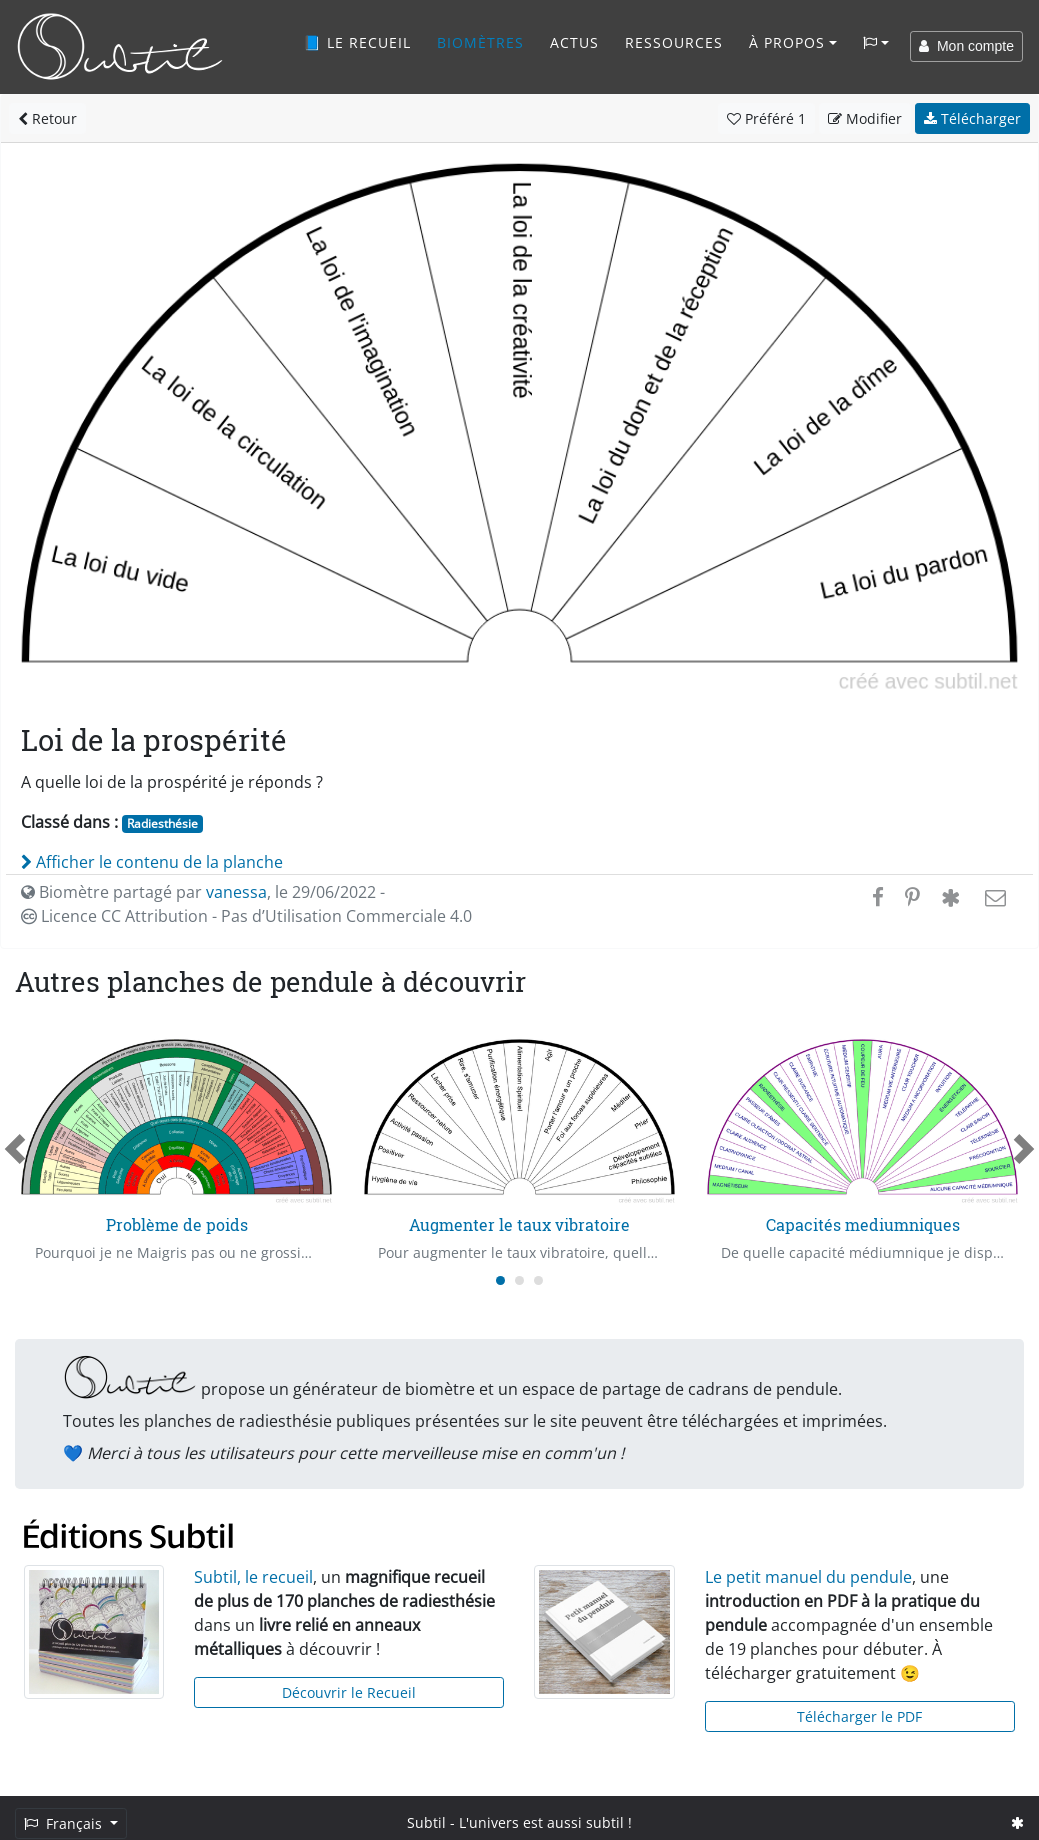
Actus (574, 42)
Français (65, 1823)
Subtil (426, 1822)
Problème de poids (177, 1224)
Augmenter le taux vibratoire (519, 1224)
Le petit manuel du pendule (808, 1577)
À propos (787, 42)
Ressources (674, 42)
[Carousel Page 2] (519, 1280)
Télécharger (972, 118)
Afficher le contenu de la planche (152, 862)
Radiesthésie (162, 823)
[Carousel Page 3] (538, 1280)
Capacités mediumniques (863, 1224)
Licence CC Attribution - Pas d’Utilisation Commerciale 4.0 (246, 916)
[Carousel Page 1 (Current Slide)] (500, 1280)
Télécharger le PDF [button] (859, 1716)
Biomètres (480, 42)
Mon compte (966, 46)
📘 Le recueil (357, 42)
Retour (47, 118)
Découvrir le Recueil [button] (349, 1692)
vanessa (236, 892)
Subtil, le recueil (253, 1577)
